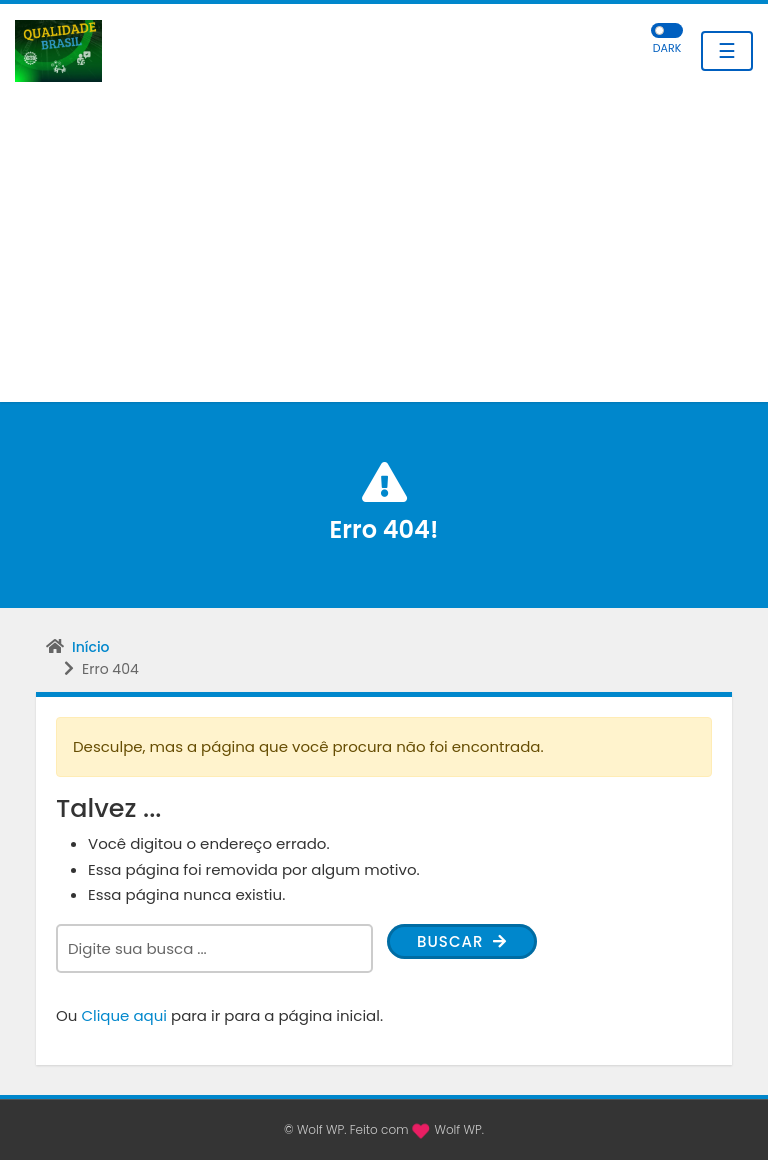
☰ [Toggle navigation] (727, 51)
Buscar (462, 941)
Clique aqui (124, 1015)
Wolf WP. (459, 1129)
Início (91, 647)
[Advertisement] (384, 252)
